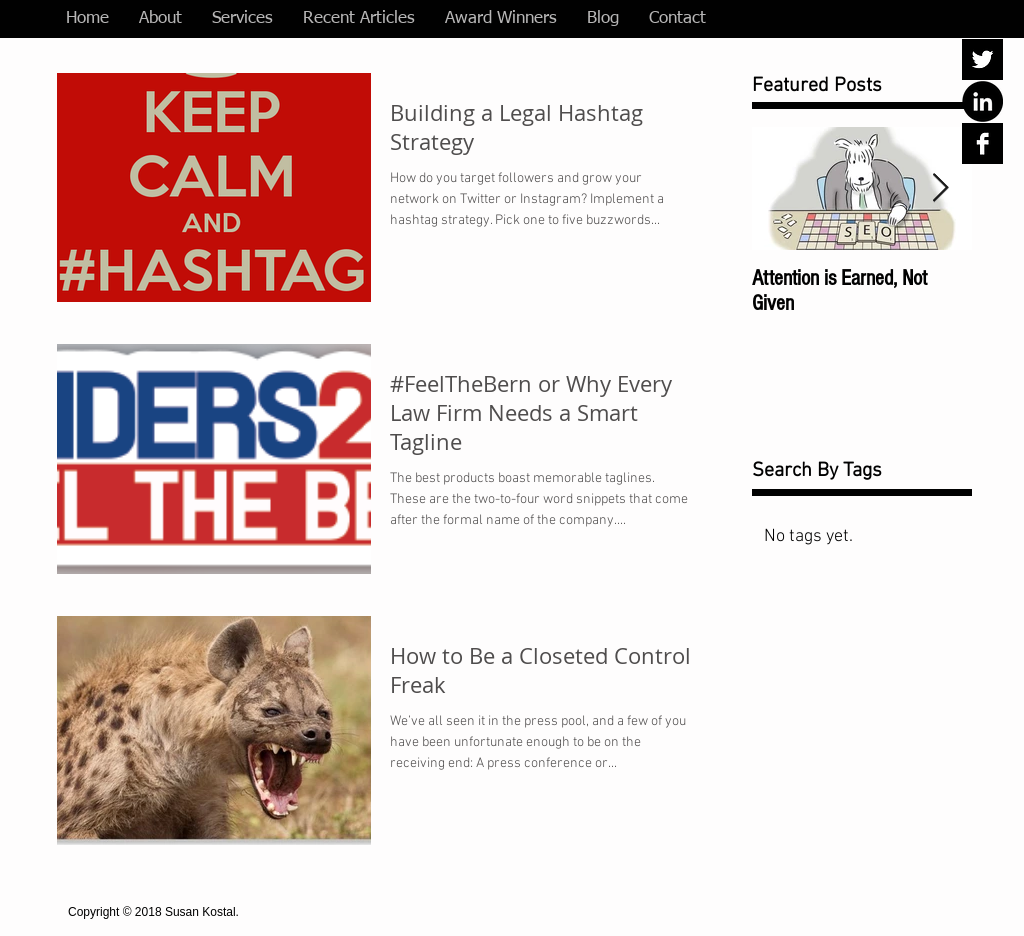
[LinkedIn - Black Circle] (982, 101)
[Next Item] (940, 188)
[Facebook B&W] (982, 143)
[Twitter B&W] (982, 59)
